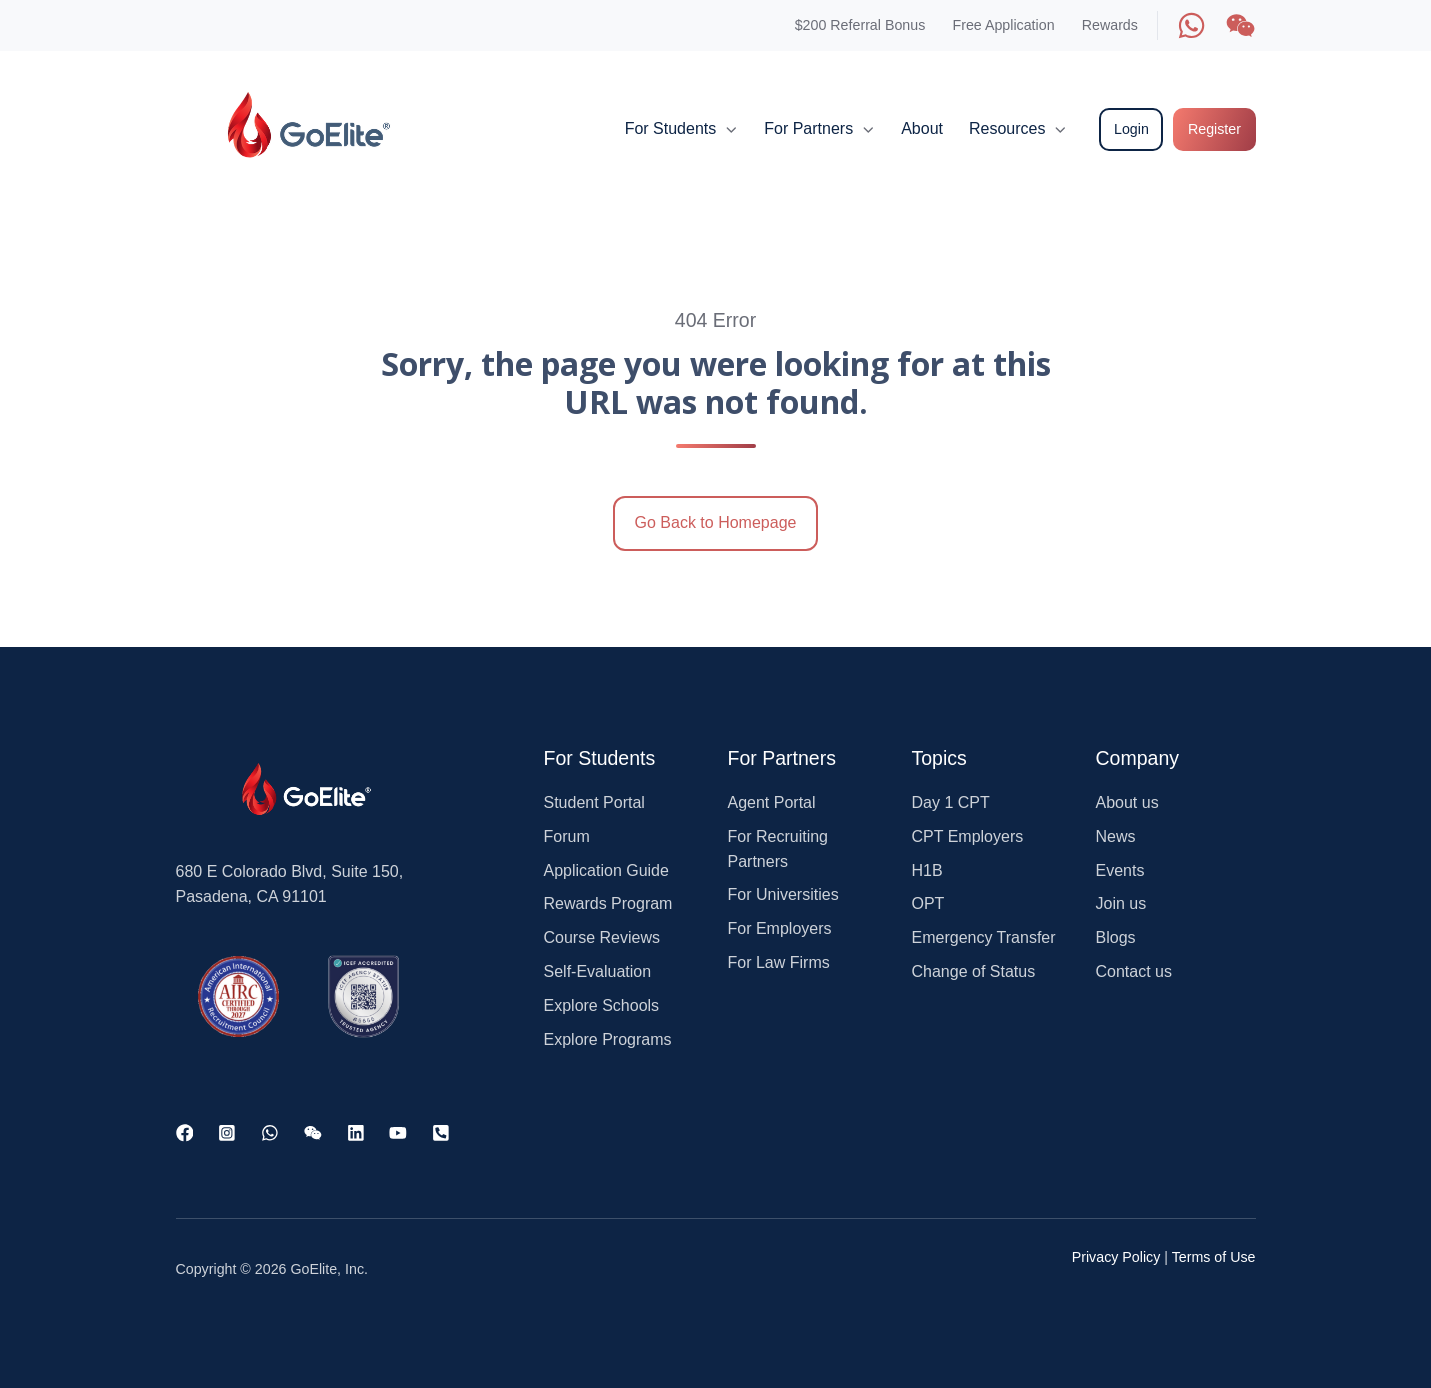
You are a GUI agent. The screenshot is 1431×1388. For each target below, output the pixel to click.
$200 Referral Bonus (860, 25)
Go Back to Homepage (716, 522)
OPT (928, 903)
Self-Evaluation (598, 971)
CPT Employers (968, 836)
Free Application (1003, 25)
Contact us (1134, 971)
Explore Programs (608, 1039)
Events (1120, 870)
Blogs (1116, 937)
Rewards (1110, 25)
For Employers (780, 928)
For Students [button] (671, 128)
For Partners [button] (808, 128)
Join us (1121, 903)
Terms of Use (1214, 1257)
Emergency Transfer (984, 937)
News (1116, 836)
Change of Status (974, 971)
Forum (567, 836)
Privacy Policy (1116, 1257)
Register (1214, 129)
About (922, 128)
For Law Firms (779, 962)
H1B (927, 870)
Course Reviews (602, 937)
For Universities (783, 894)
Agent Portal (772, 802)
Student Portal (594, 802)
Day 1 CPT (951, 802)
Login (1131, 129)
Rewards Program (608, 903)
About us (1127, 802)
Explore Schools (602, 1005)
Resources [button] (1007, 128)
